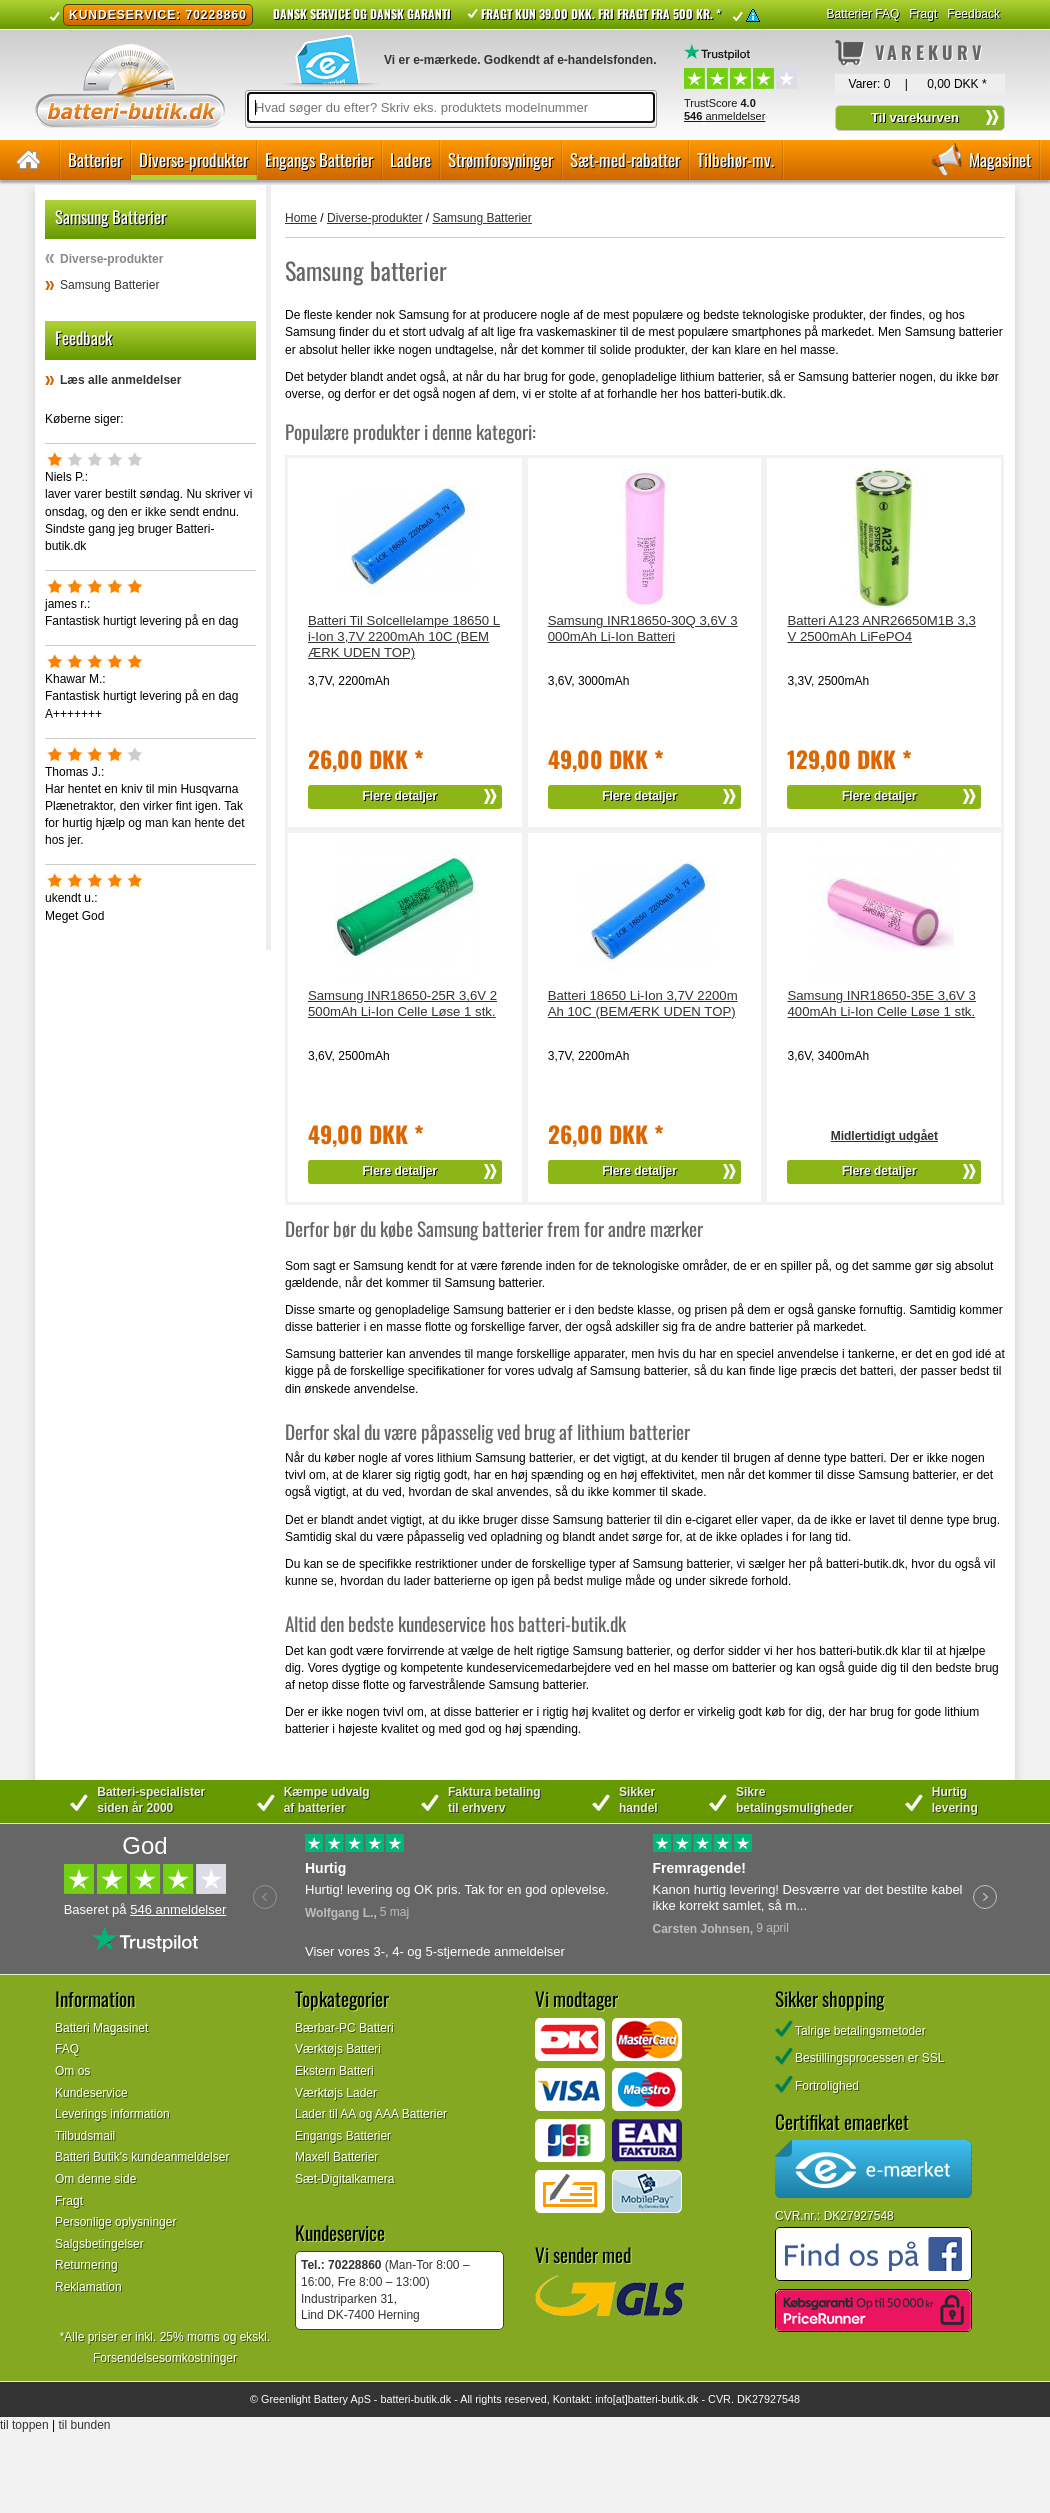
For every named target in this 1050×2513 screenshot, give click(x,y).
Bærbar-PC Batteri (344, 2028)
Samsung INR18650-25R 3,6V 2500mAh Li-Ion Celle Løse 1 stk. (402, 1003)
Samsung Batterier (109, 285)
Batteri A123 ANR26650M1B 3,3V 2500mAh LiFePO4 (881, 628)
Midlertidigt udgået (884, 1136)
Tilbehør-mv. (735, 159)
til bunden (85, 2425)
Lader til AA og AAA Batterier (371, 2114)
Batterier (95, 159)
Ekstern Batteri (334, 2071)
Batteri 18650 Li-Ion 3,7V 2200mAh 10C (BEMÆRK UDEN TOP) (643, 1003)
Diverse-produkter (193, 159)
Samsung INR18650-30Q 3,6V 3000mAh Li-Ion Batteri (643, 628)
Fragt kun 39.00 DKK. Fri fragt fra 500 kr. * (601, 13)
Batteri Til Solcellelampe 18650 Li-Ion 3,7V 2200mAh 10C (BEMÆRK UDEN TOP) (404, 636)
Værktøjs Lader (336, 2093)
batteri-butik (408, 2399)
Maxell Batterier (336, 2157)
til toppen (24, 2425)
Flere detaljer (400, 796)
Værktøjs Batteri (338, 2049)
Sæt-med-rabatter (625, 159)
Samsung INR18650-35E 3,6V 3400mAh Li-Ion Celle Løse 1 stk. (881, 1003)
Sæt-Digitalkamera (344, 2179)
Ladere (410, 159)
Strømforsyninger (500, 159)
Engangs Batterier (319, 159)
